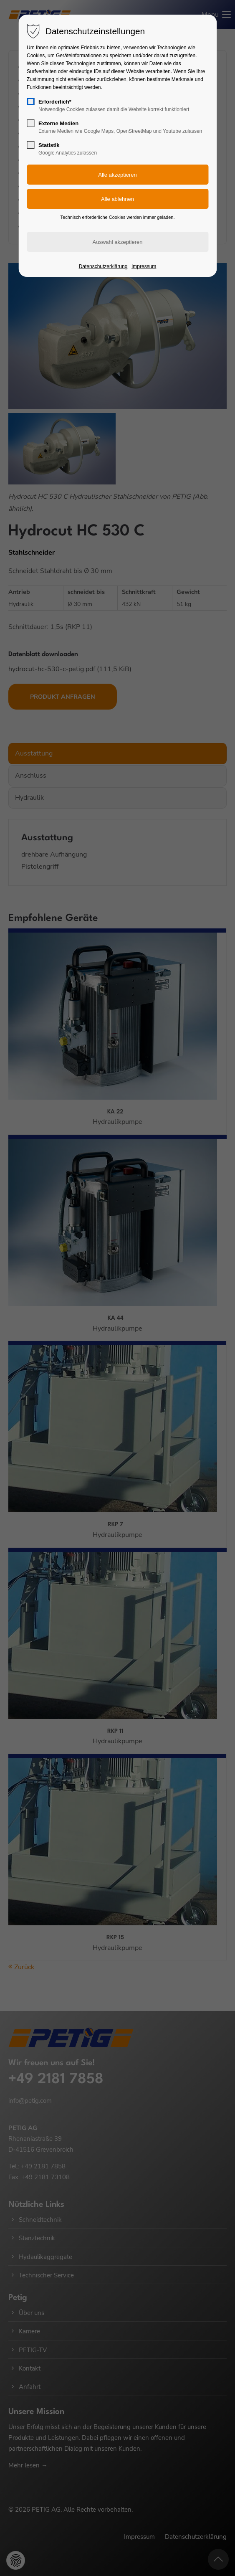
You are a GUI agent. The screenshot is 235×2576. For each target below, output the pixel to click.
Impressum (143, 266)
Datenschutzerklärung (103, 266)
